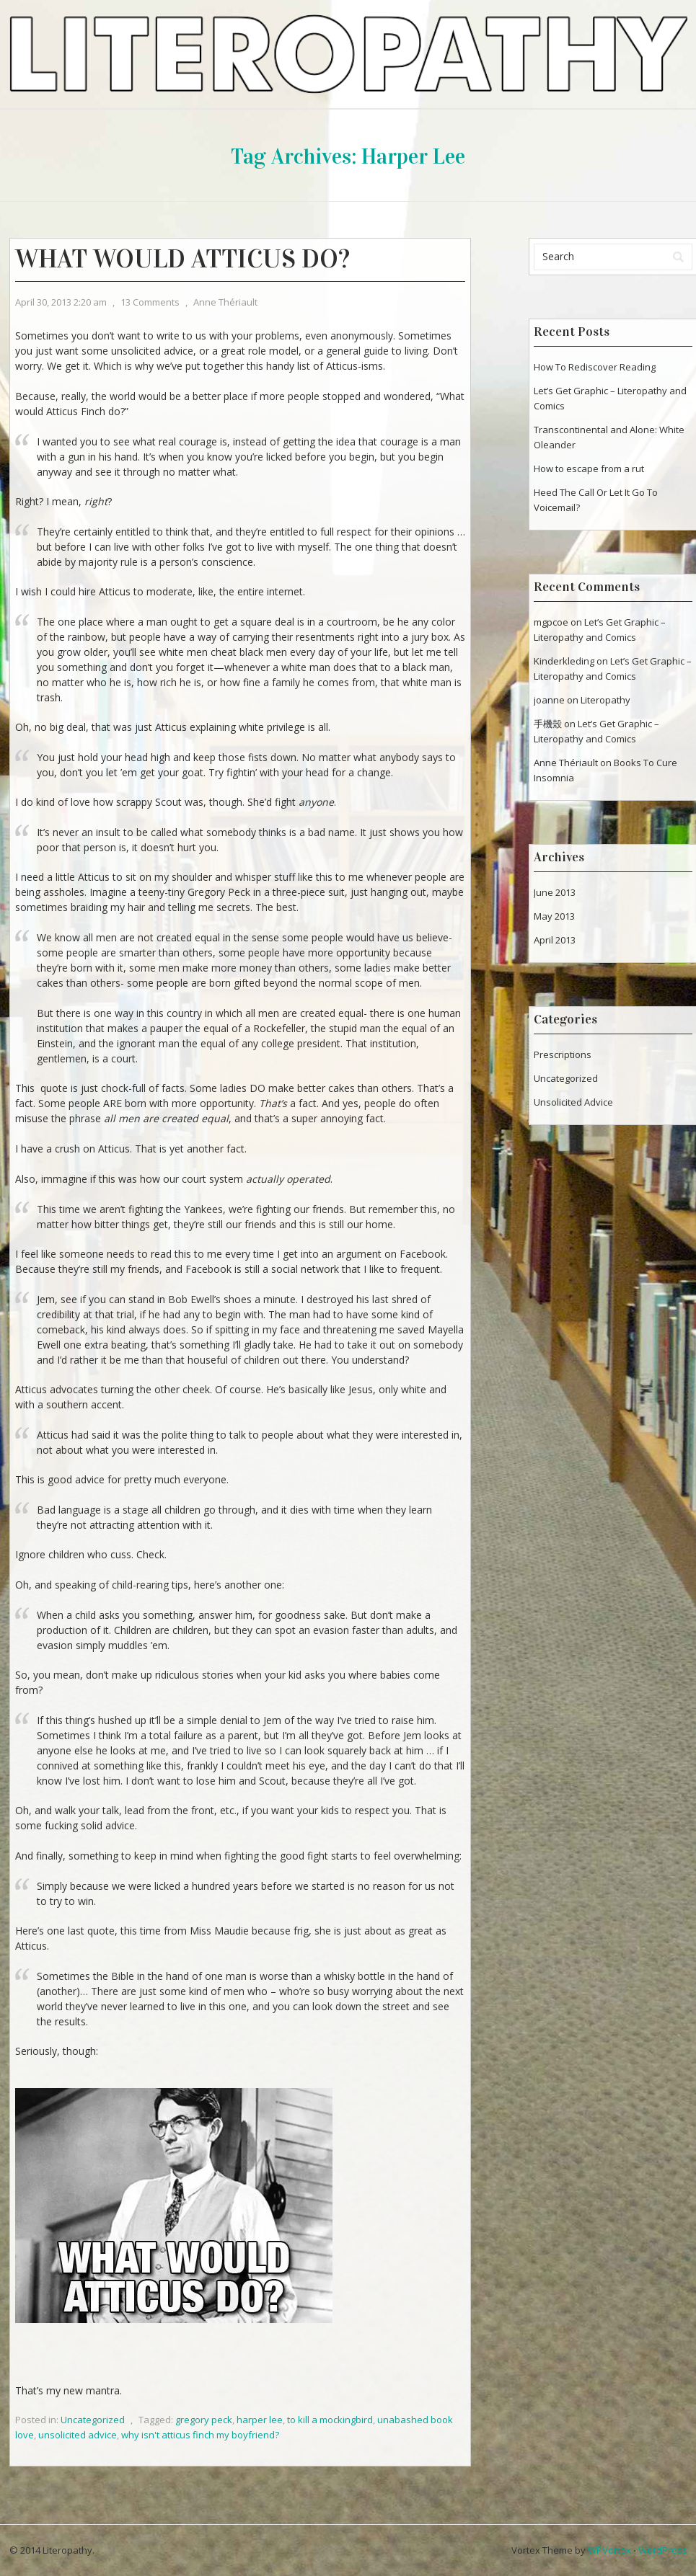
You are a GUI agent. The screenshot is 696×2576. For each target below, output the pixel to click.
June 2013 (555, 892)
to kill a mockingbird (330, 2419)
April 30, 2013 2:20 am (61, 302)
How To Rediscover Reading (595, 366)
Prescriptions (562, 1054)
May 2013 (554, 916)
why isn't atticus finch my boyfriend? (200, 2434)
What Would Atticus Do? (182, 259)
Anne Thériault (225, 302)
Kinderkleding (564, 660)
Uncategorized (93, 2419)
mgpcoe (551, 622)
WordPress (662, 2550)
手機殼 (548, 723)
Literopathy (605, 699)
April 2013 (555, 939)
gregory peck (203, 2419)
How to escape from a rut (589, 468)
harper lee (260, 2419)
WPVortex (609, 2550)
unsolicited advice (77, 2434)
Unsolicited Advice (573, 1102)
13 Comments (150, 302)
